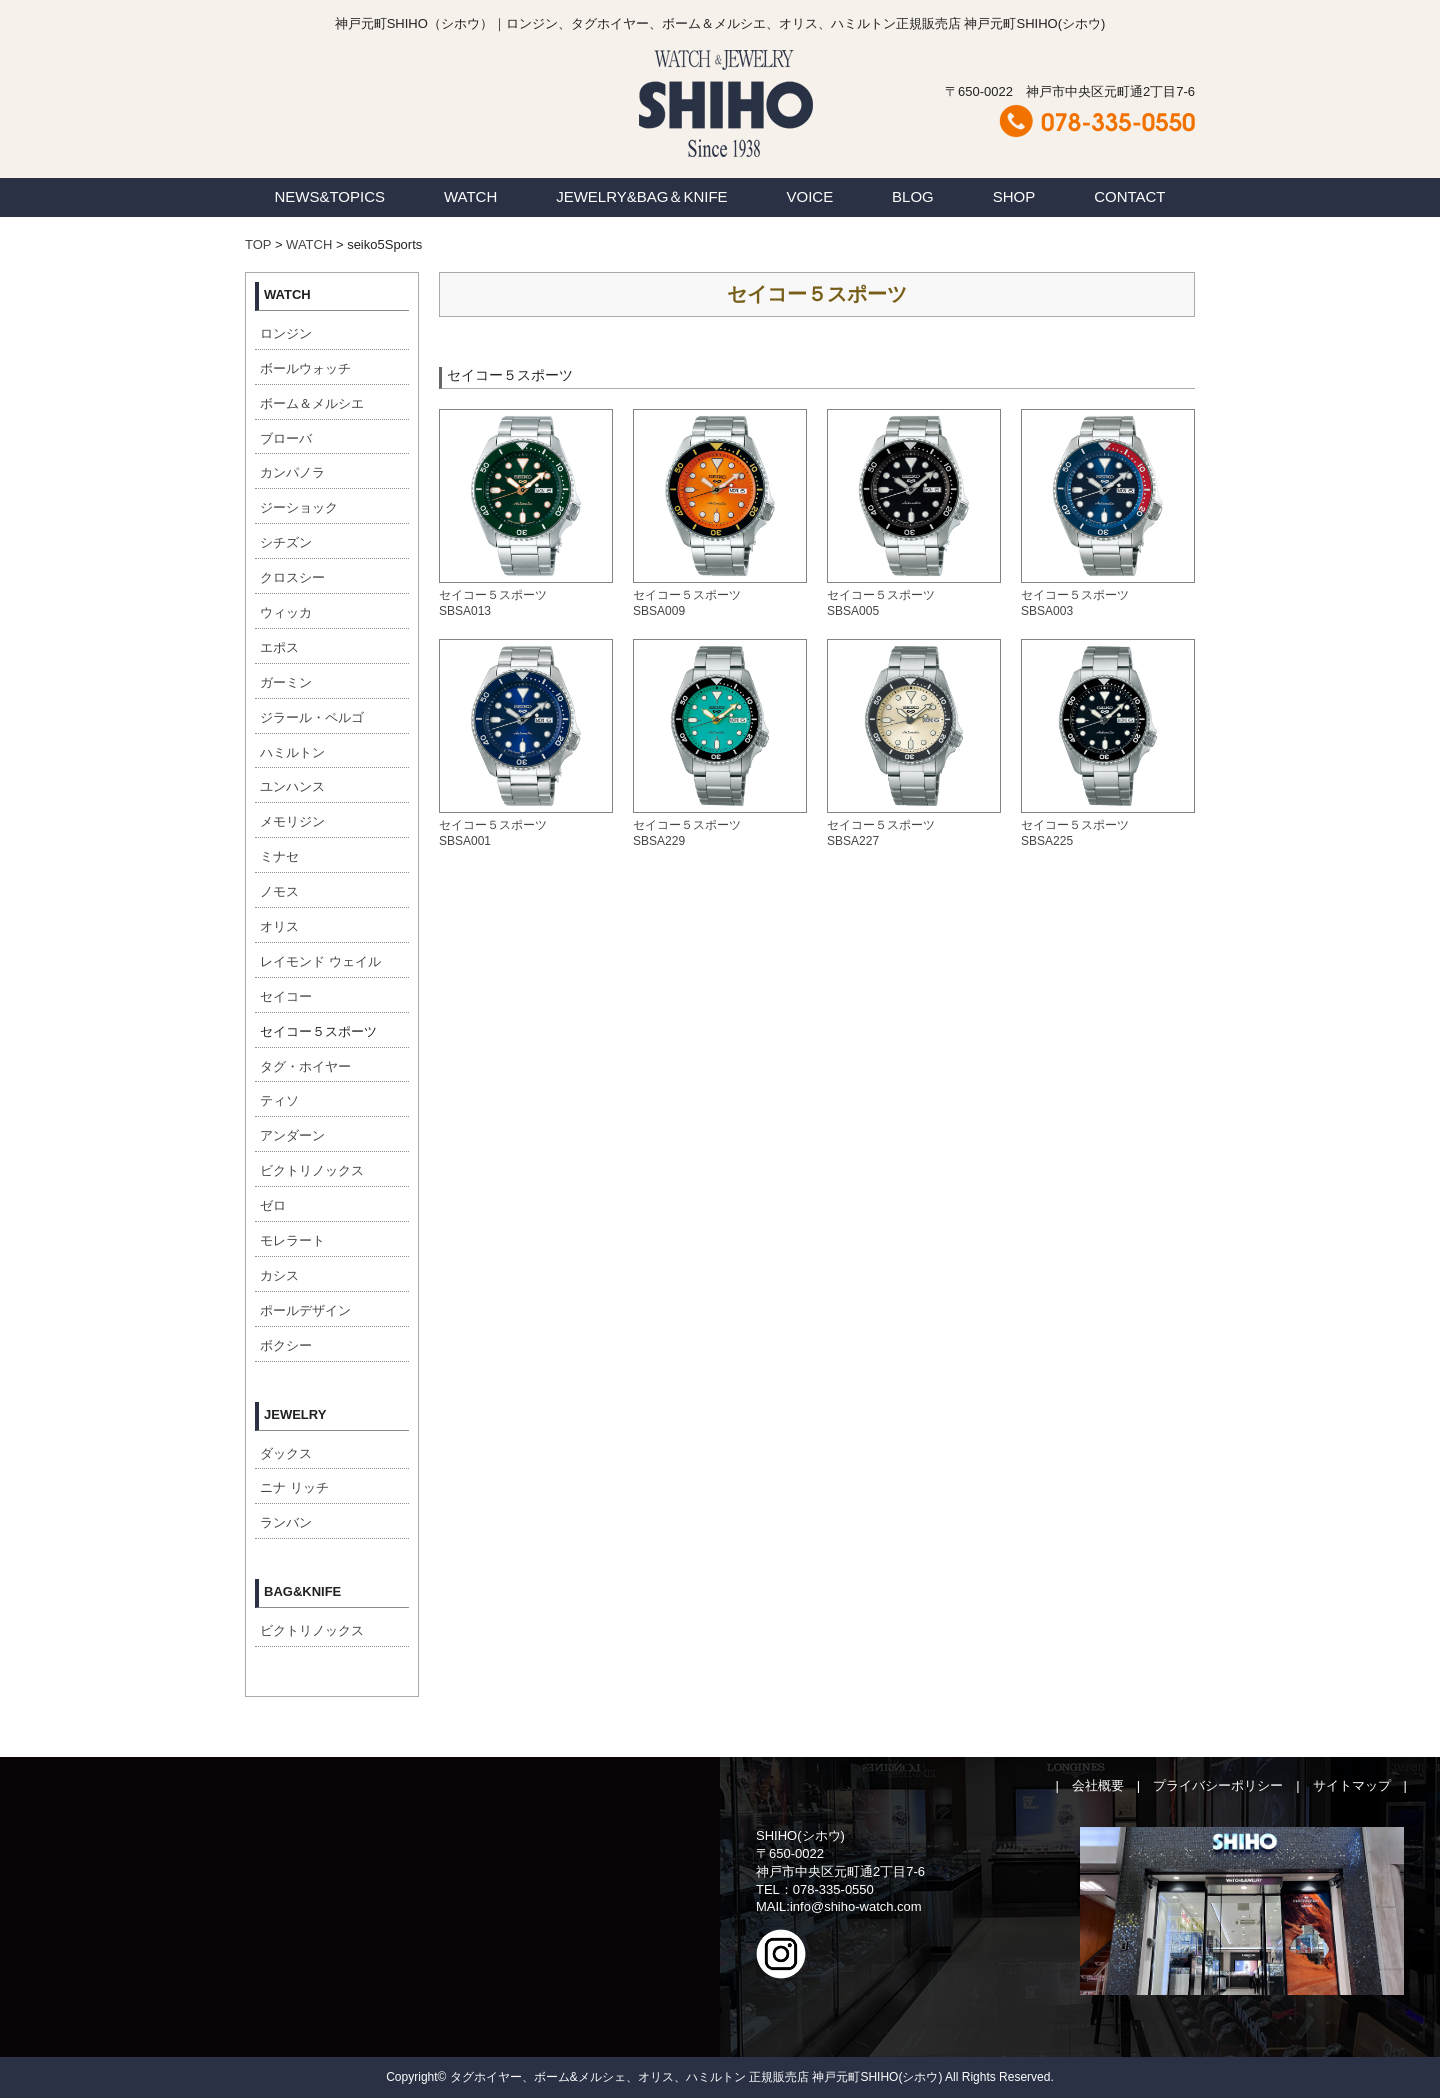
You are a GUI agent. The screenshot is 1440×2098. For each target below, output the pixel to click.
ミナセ (279, 856)
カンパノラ (292, 472)
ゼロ (273, 1205)
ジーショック (299, 507)
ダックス (286, 1453)
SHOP (1014, 196)
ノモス (279, 891)
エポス (279, 647)
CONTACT (1129, 196)
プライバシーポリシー (1218, 1785)
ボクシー (286, 1345)
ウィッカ (286, 612)
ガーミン (286, 682)
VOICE (810, 196)
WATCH (470, 196)
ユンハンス (292, 786)
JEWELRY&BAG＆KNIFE (641, 196)
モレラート (292, 1240)
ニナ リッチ (294, 1487)
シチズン (286, 542)
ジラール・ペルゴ (312, 717)
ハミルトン (292, 752)
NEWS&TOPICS (329, 196)
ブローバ (286, 438)
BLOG (913, 196)
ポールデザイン (305, 1310)
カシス (279, 1275)
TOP (258, 244)
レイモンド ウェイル (320, 961)
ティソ (279, 1100)
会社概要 (1098, 1785)
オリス (279, 926)
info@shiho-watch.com (856, 1906)
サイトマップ (1352, 1785)
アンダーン (292, 1135)
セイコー (286, 996)
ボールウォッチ (305, 368)
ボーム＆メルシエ (312, 403)
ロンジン (286, 333)
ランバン (286, 1522)
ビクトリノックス (312, 1170)
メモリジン (292, 821)
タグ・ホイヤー (305, 1066)
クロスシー (292, 577)
